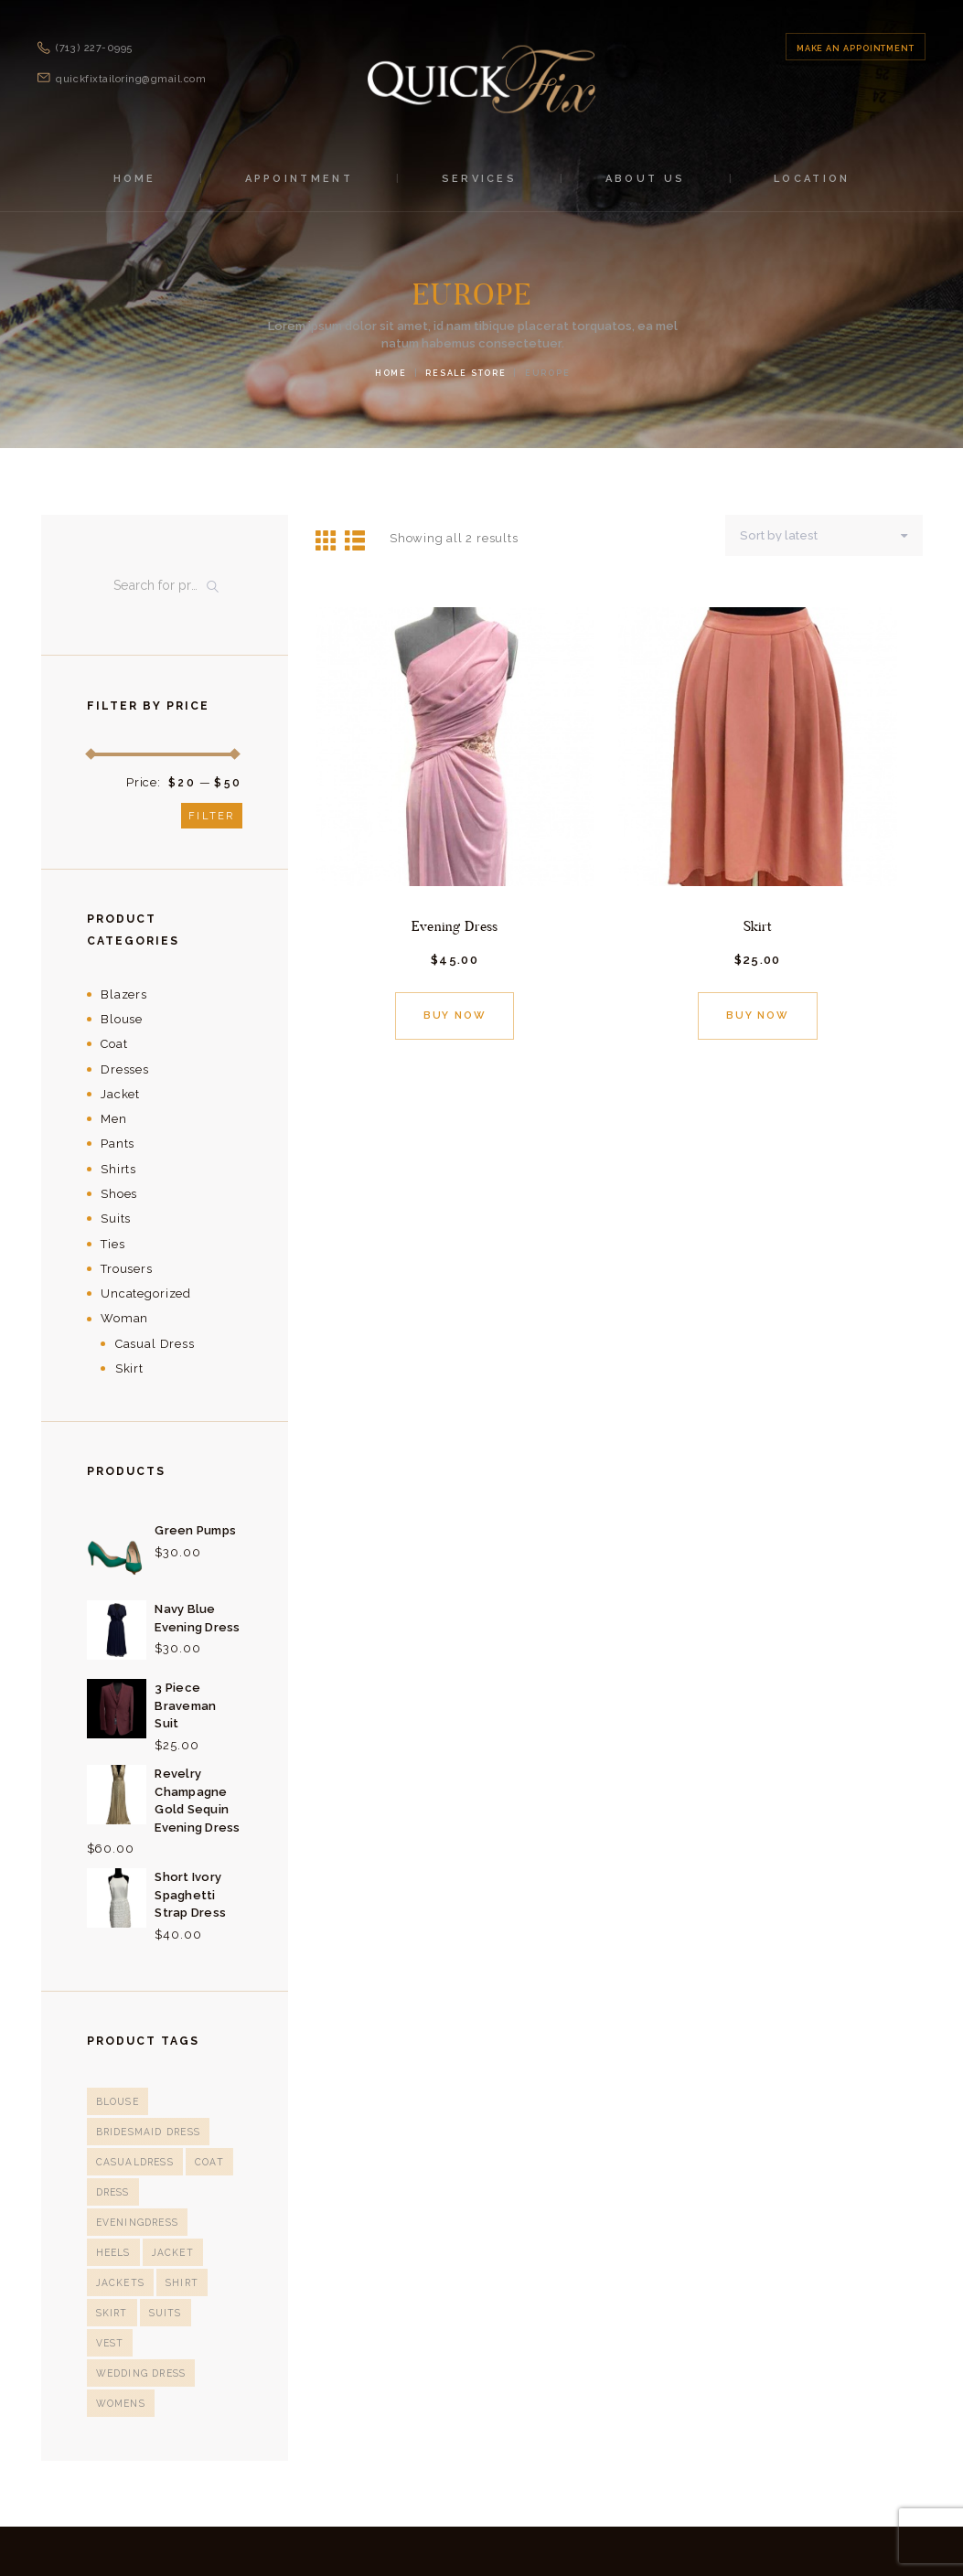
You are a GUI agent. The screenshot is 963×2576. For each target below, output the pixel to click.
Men (114, 1119)
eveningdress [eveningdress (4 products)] (190, 2191)
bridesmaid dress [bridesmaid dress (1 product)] (147, 2131)
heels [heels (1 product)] (113, 2222)
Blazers (124, 994)
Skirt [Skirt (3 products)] (111, 2282)
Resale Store (466, 373)
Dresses (125, 1069)
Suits (116, 1218)
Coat (114, 1044)
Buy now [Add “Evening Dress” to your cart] (454, 1015)
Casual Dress (155, 1344)
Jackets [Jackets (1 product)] (120, 2252)
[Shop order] (828, 535)
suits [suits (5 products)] (164, 2282)
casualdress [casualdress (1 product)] (134, 2161)
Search (217, 585)
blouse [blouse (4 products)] (117, 2101)
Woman (124, 1318)
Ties (112, 1244)
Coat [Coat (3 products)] (207, 2161)
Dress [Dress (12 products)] (112, 2191)
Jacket (120, 1094)
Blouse (122, 1019)
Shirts (118, 1169)
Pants (117, 1143)
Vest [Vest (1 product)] (215, 2282)
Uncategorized (146, 1293)
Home (391, 373)
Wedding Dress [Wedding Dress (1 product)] (140, 2312)
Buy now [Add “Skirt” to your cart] (757, 1015)
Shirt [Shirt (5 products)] (181, 2252)
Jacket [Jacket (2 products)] (171, 2222)
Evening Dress (455, 925)
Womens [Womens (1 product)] (120, 2342)
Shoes (119, 1194)
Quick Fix (401, 2521)
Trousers (127, 1269)
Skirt (758, 925)
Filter (211, 816)
